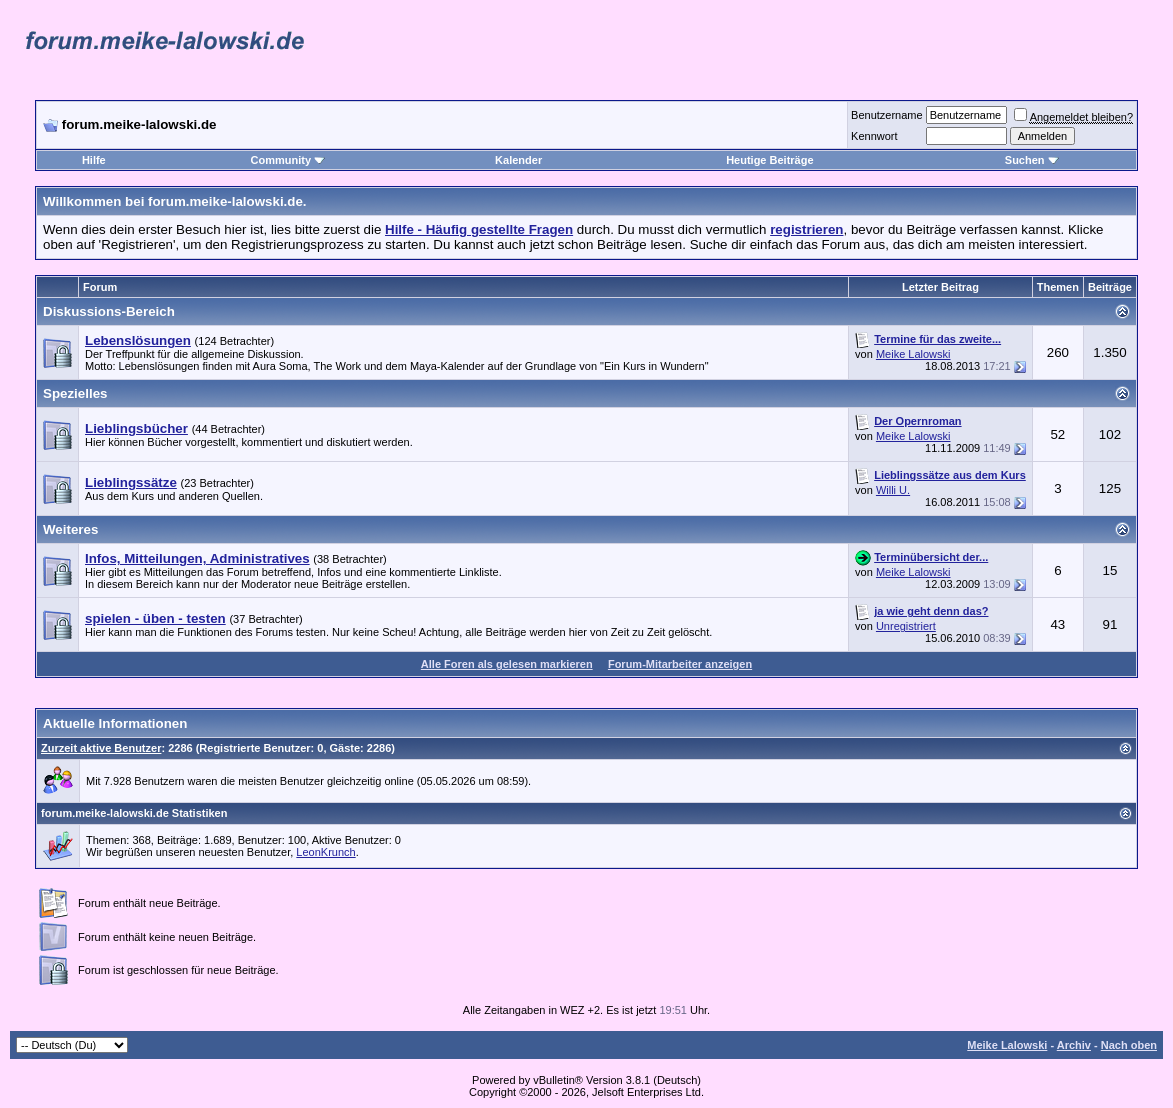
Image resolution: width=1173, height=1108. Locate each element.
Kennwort (874, 136)
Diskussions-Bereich (109, 311)
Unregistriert (906, 626)
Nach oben (1129, 1045)
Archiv (1074, 1045)
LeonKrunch (325, 852)
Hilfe (94, 160)
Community (288, 160)
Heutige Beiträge (769, 160)
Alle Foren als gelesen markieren (507, 664)
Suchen (1032, 160)
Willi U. (893, 490)
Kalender (518, 160)
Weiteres (70, 529)
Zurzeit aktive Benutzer (101, 748)
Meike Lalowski (913, 354)
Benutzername (887, 115)
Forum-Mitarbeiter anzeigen (680, 664)
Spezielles (75, 393)
